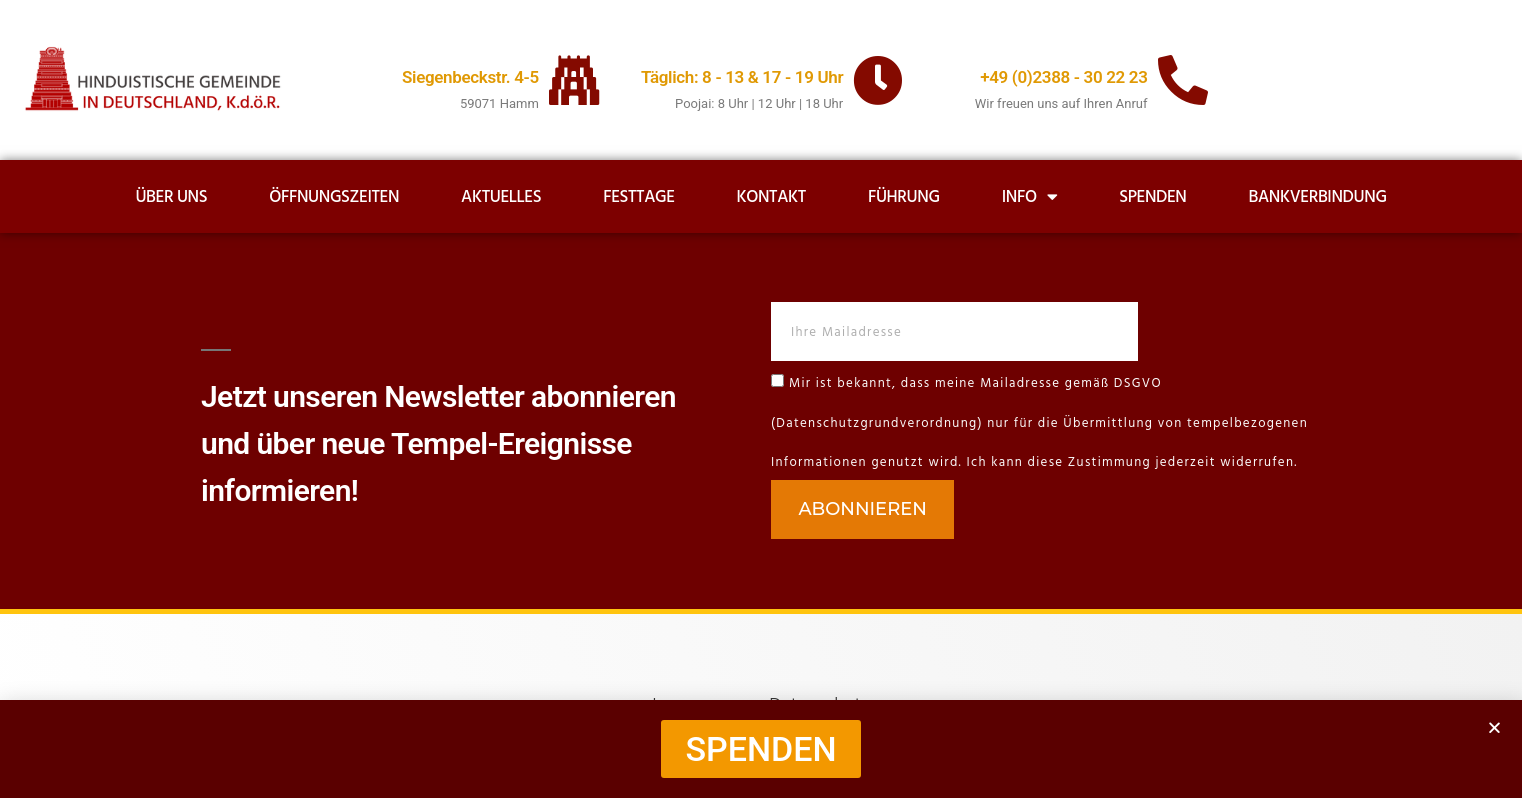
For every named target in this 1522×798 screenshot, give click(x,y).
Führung (904, 197)
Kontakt (770, 197)
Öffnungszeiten (334, 197)
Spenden (1152, 197)
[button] (1494, 727)
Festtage (638, 197)
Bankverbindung (1318, 197)
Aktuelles (501, 197)
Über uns (171, 197)
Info (1030, 196)
